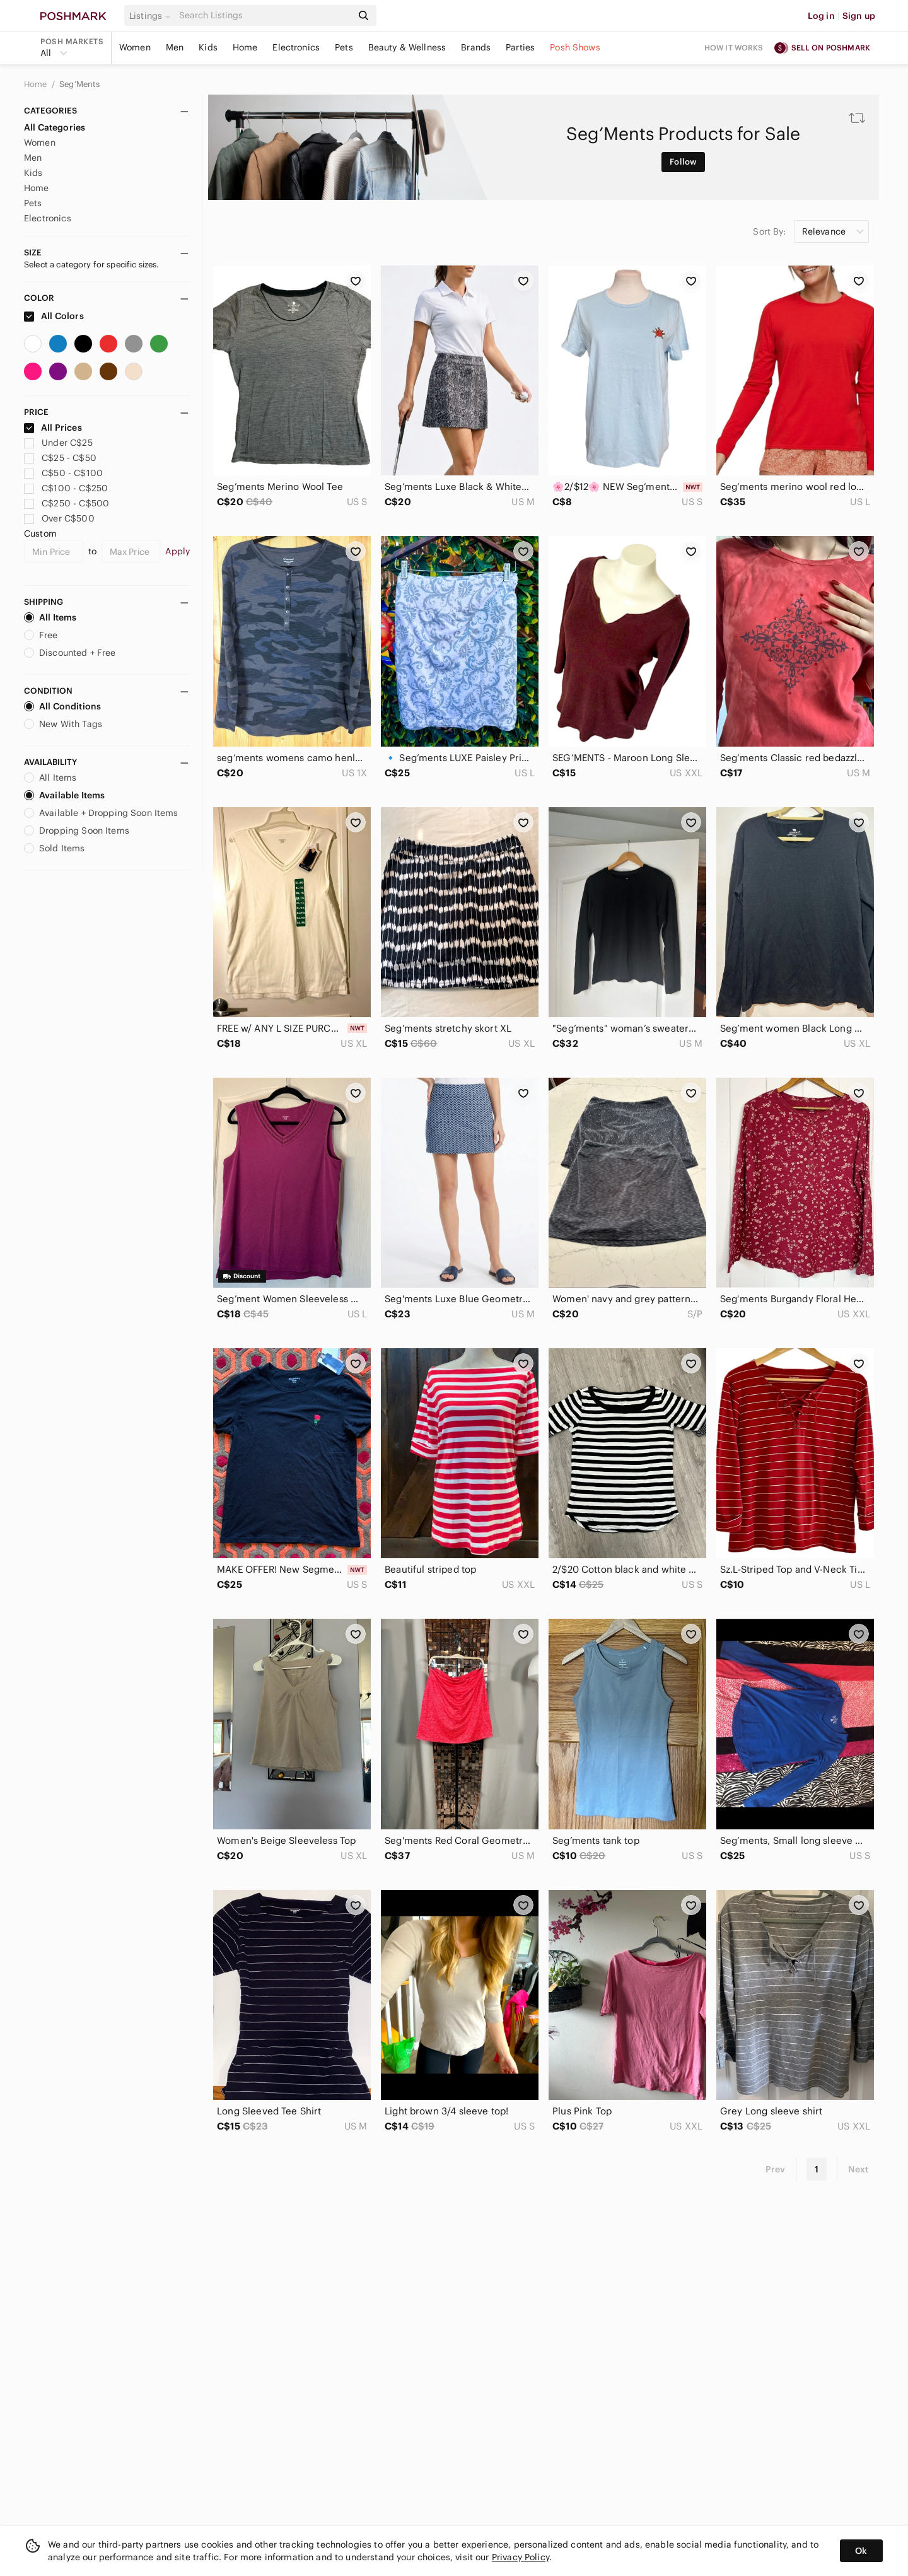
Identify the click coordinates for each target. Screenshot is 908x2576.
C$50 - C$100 (63, 473)
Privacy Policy (520, 2557)
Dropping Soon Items (76, 830)
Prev (775, 2169)
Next (858, 2169)
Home (245, 47)
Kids (208, 47)
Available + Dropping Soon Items (101, 813)
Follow (683, 161)
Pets (344, 47)
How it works (734, 47)
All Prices (53, 427)
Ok (861, 2550)
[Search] (264, 15)
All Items (50, 617)
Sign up (858, 15)
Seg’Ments (79, 84)
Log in (821, 15)
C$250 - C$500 (66, 503)
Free (41, 635)
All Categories (54, 127)
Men (174, 47)
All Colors (54, 316)
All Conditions (62, 706)
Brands (476, 47)
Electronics (296, 47)
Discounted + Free (70, 652)
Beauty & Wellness (407, 47)
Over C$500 (59, 518)
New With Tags (63, 724)
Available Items (64, 795)
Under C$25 (58, 442)
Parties (520, 47)
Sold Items (54, 848)
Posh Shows (575, 47)
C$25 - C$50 (60, 457)
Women (135, 47)
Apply (177, 551)
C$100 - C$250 (66, 488)
